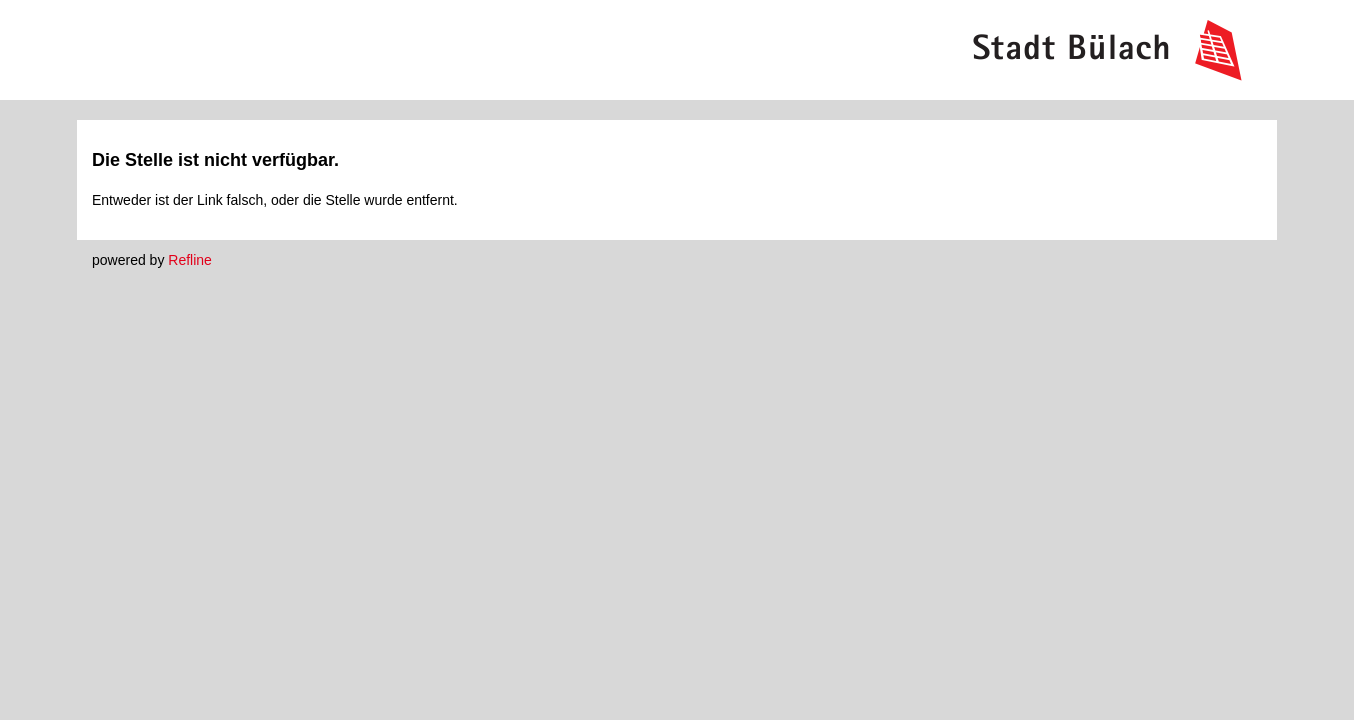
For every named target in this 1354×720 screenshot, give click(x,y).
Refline (190, 260)
